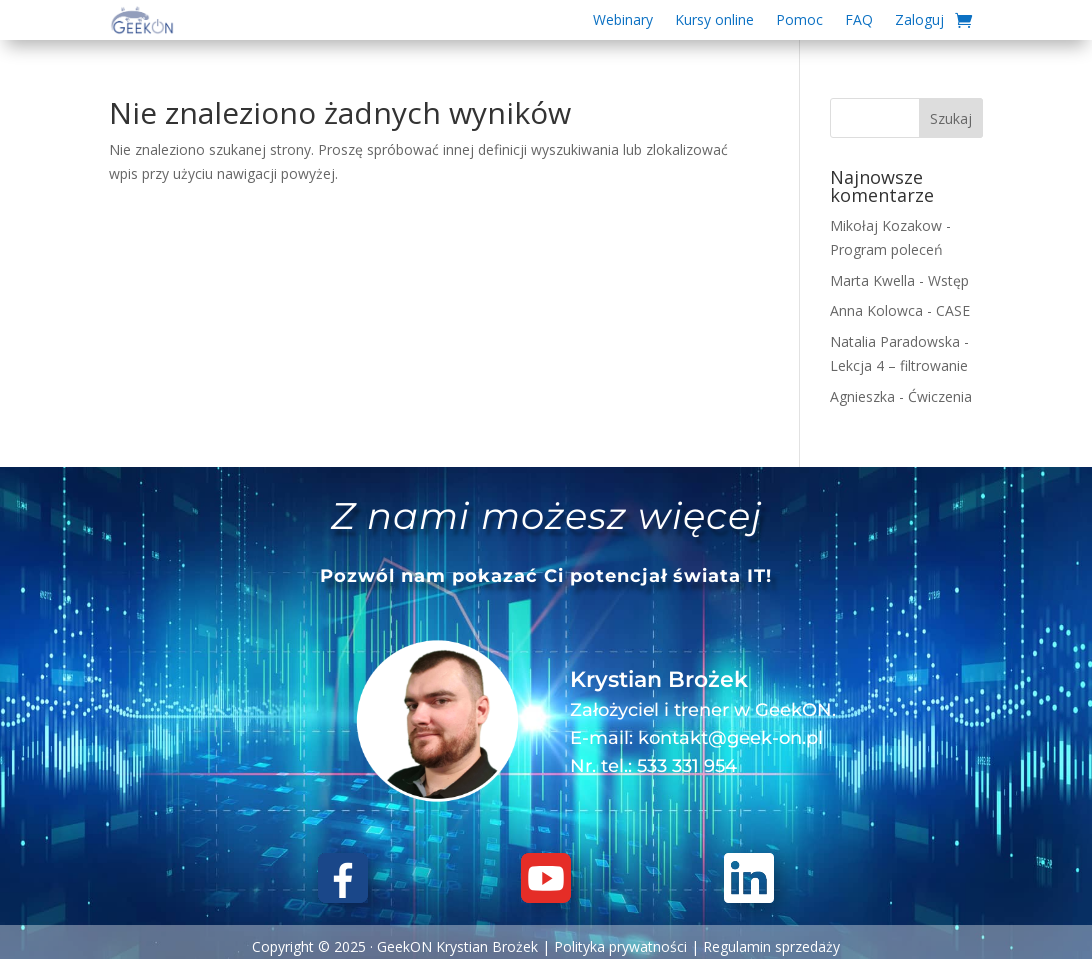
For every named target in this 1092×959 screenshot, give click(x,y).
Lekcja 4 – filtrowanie (899, 365)
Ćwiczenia (940, 396)
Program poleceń (886, 249)
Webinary (623, 21)
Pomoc (799, 21)
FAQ (859, 21)
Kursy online (714, 21)
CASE (953, 310)
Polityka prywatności (620, 946)
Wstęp (948, 280)
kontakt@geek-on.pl (730, 738)
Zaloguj (919, 21)
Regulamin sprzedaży (771, 946)
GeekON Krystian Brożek (457, 946)
